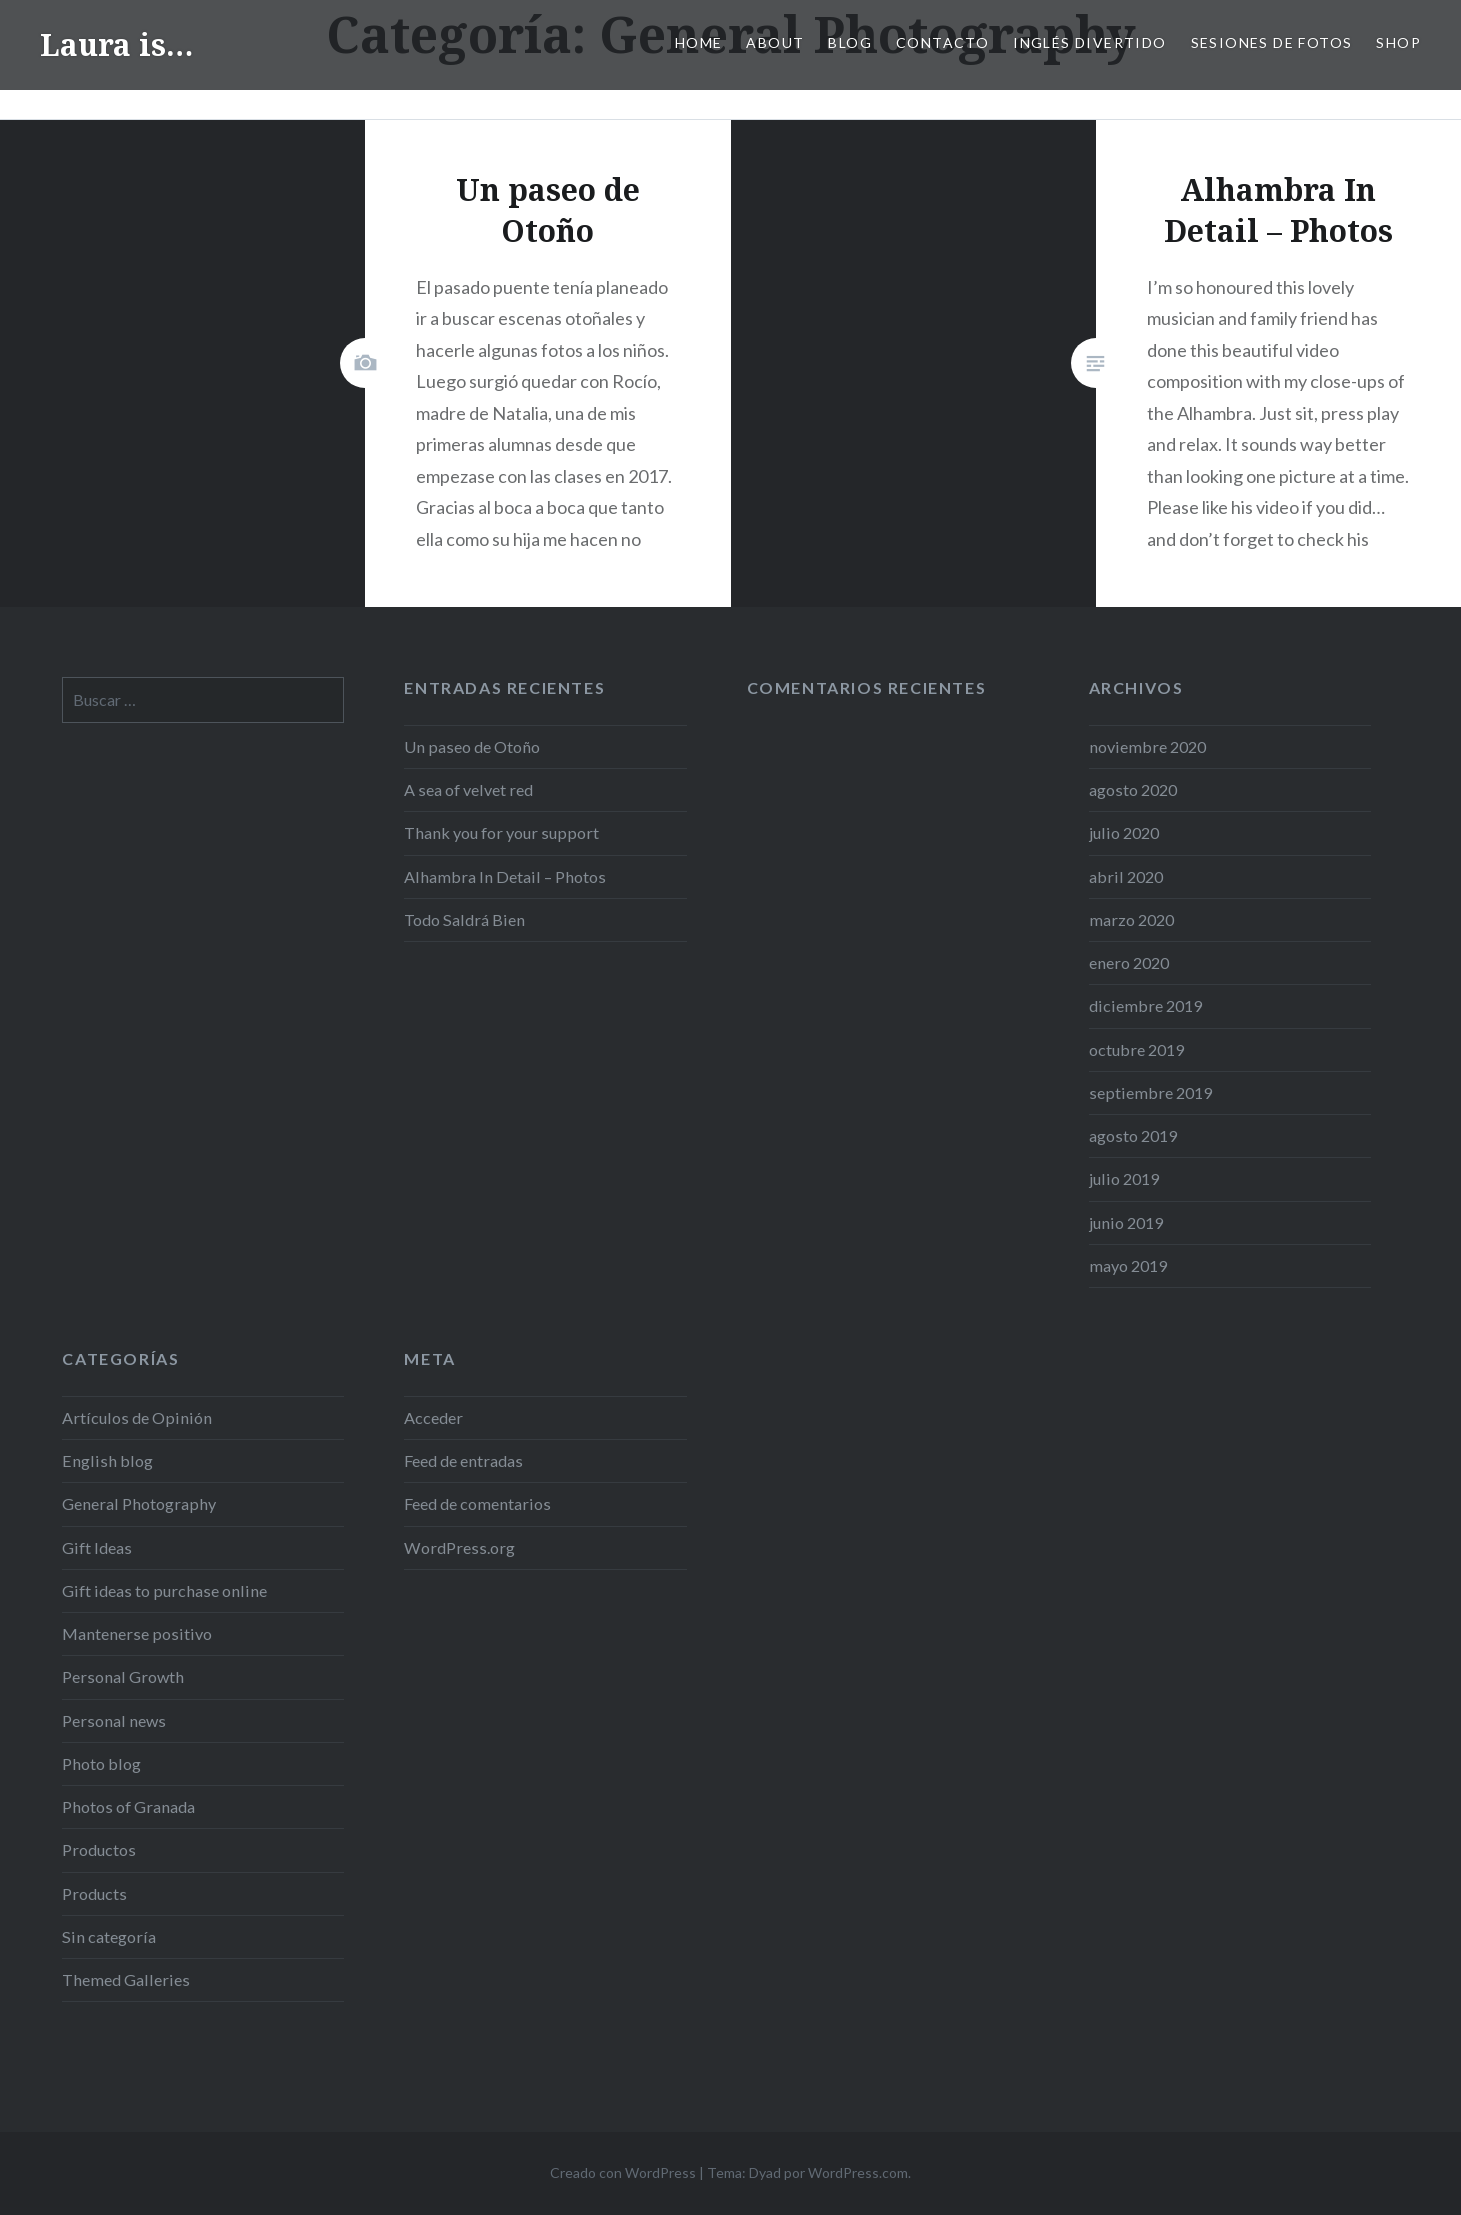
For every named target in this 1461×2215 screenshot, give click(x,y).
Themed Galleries (126, 1979)
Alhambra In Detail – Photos (505, 876)
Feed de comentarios (477, 1503)
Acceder (433, 1417)
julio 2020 (1124, 832)
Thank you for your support (501, 832)
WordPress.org (459, 1547)
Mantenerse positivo (137, 1633)
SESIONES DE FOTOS (1272, 42)
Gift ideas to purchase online (164, 1590)
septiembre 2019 (1150, 1092)
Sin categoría (109, 1936)
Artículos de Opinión (137, 1417)
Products (94, 1893)
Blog (850, 42)
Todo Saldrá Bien (464, 919)
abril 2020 (1126, 876)
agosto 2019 (1133, 1135)
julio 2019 (1124, 1178)
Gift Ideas (97, 1547)
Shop (1398, 42)
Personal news (114, 1720)
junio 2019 (1126, 1222)
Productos (99, 1849)
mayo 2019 (1128, 1265)
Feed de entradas (463, 1460)
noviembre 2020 (1147, 746)
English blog (107, 1460)
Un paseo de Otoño (472, 746)
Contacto (942, 42)
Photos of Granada (128, 1806)
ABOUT (775, 42)
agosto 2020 (1133, 789)
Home (699, 42)
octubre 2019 (1136, 1049)
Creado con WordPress (623, 2172)
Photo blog (101, 1763)
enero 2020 (1129, 962)
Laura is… (116, 44)
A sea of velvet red (468, 789)
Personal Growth (123, 1676)
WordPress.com (858, 2172)
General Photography (139, 1503)
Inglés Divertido (1089, 42)
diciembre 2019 (1145, 1005)
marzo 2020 (1131, 919)
